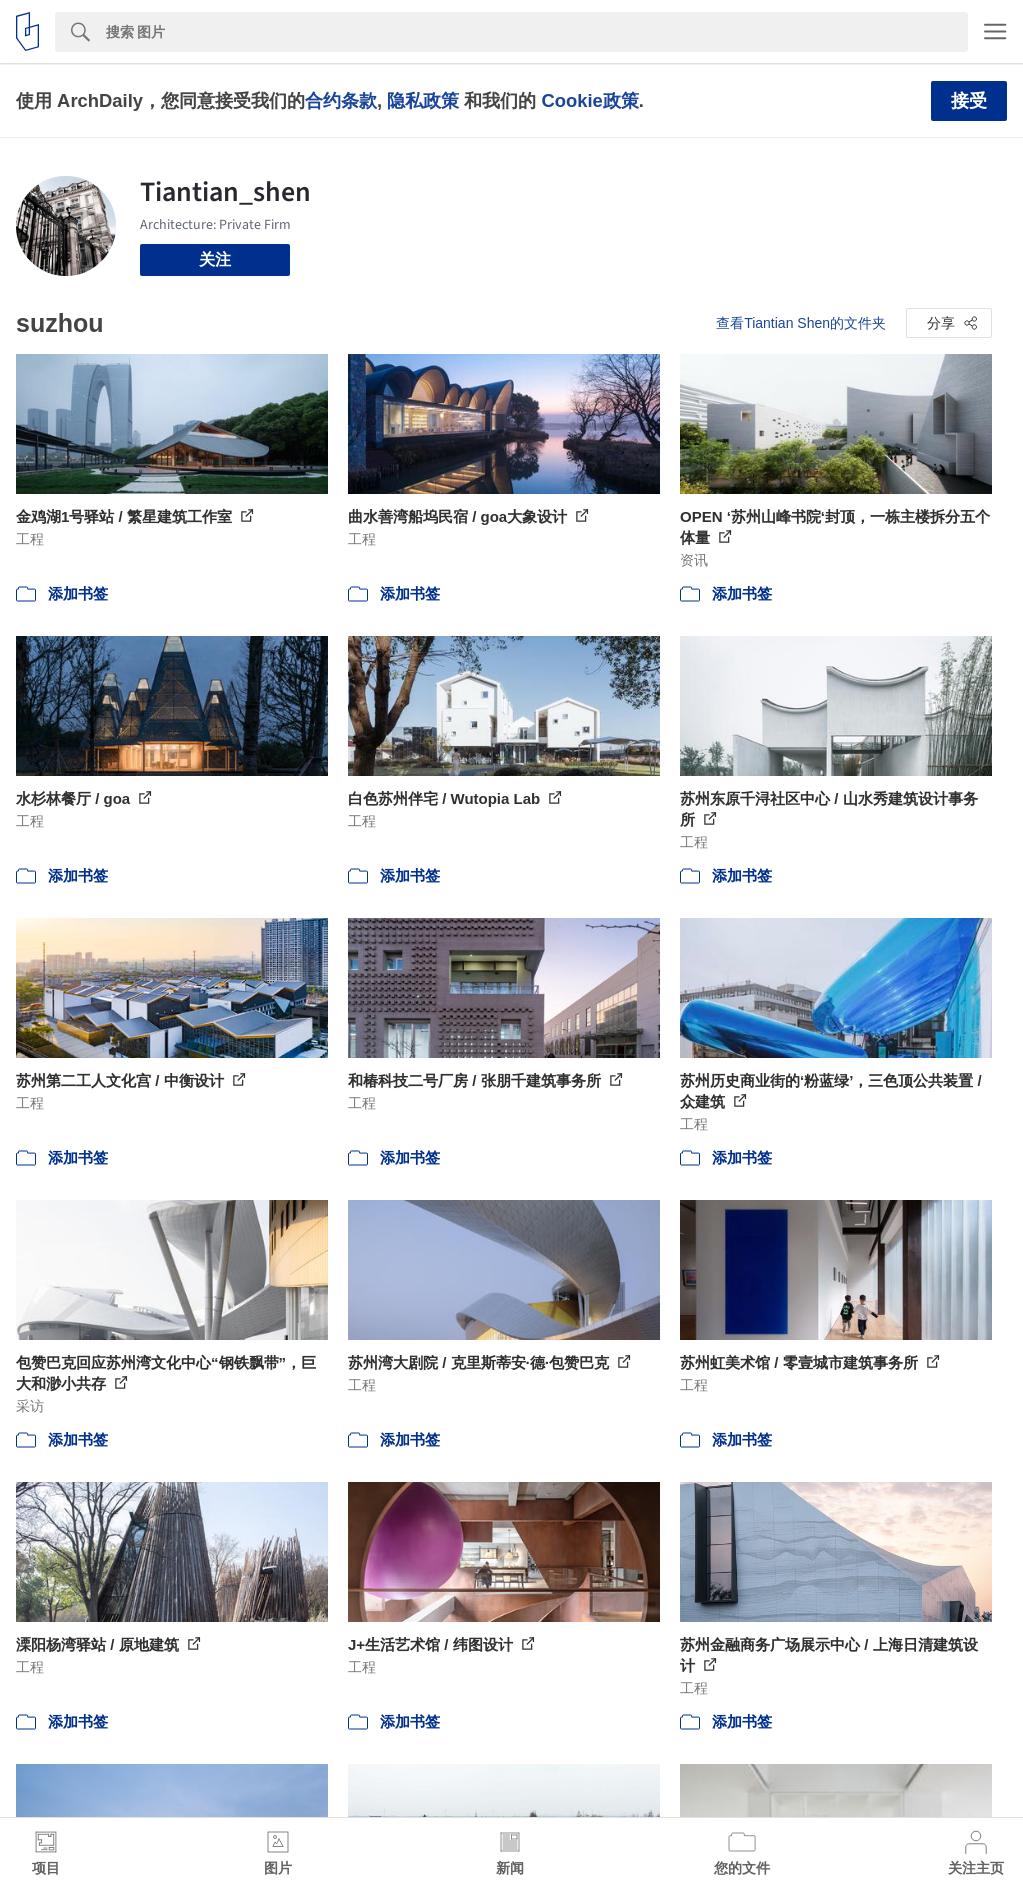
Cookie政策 (589, 100)
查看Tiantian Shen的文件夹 (801, 323)
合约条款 (341, 100)
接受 (969, 101)
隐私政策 (423, 100)
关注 (215, 259)
